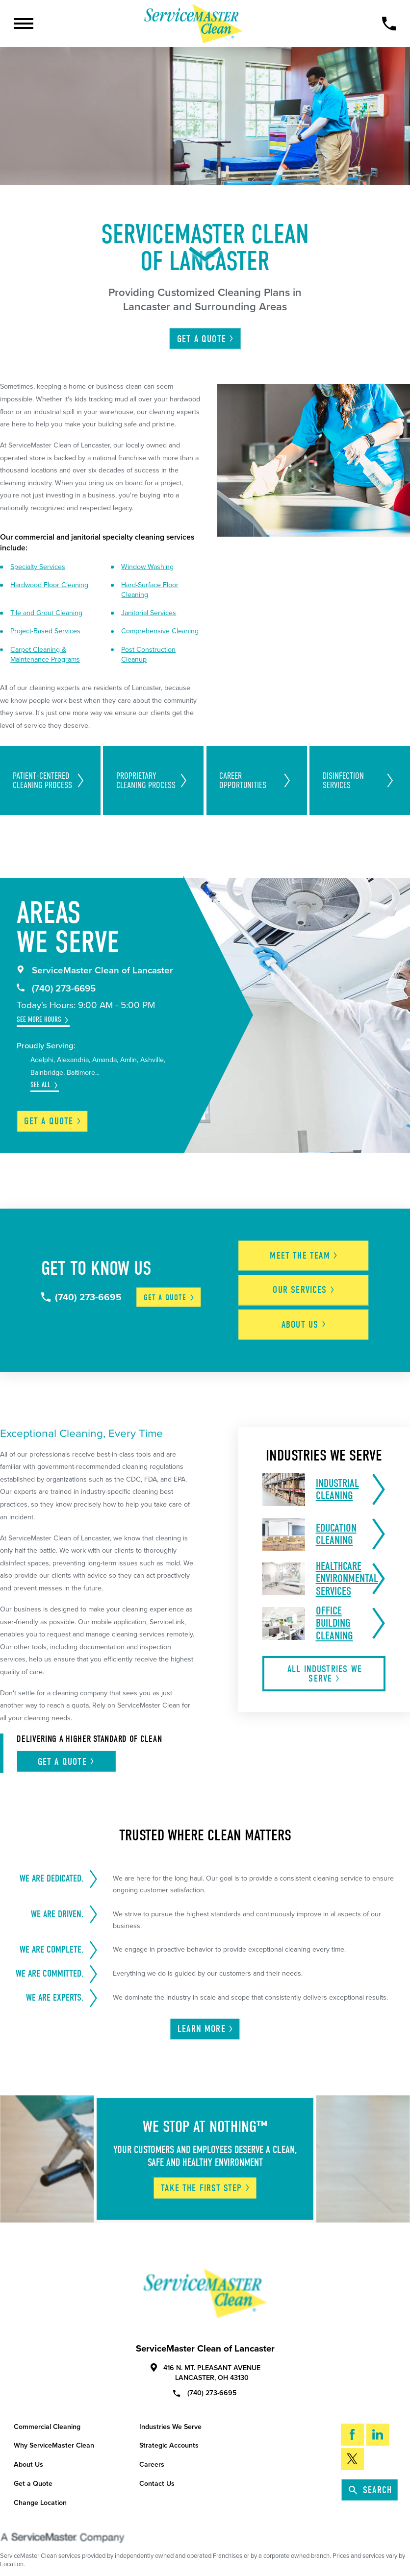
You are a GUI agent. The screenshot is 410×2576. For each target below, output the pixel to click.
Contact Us (157, 2474)
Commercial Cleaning (47, 2417)
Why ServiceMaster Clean (54, 2435)
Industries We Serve (170, 2417)
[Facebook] (352, 2425)
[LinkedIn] (377, 2425)
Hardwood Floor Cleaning (49, 585)
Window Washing (147, 567)
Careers (151, 2455)
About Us (28, 2455)
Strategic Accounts (169, 2435)
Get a (52, 1121)
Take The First (205, 2178)
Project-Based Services (45, 631)
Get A (205, 339)
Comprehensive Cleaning (160, 631)
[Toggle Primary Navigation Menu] (23, 23)
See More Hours (39, 1020)
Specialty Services (37, 567)
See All (40, 1085)
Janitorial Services (148, 613)
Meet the (309, 1252)
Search (370, 2480)
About (309, 1314)
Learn (206, 2019)
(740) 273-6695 (56, 988)
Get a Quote (33, 2474)
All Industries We (324, 1663)
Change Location (40, 2492)
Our (309, 1283)
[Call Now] (389, 23)
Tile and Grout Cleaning (46, 613)
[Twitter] (352, 2449)
